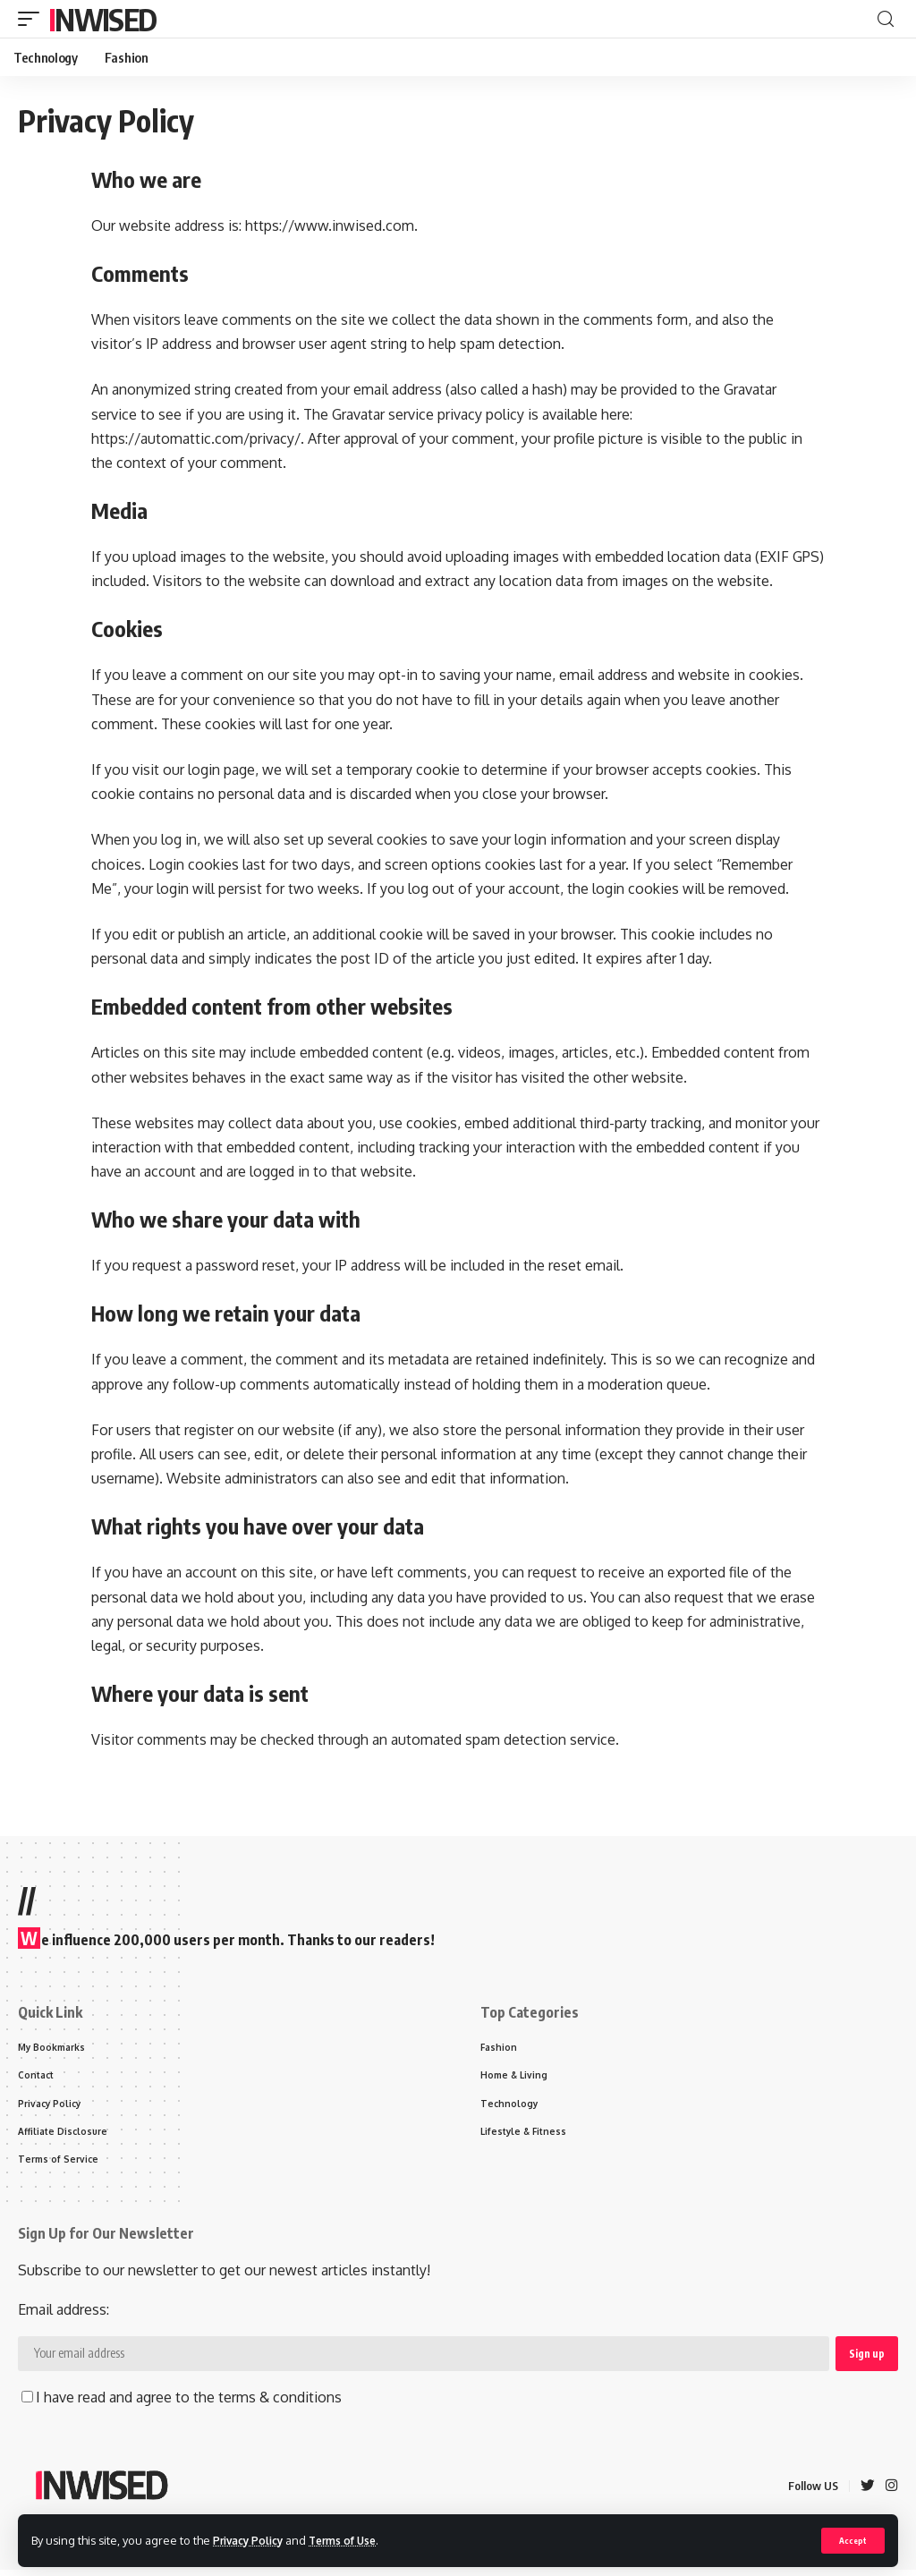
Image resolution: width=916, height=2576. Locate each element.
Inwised (102, 19)
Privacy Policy (252, 2539)
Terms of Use (355, 2539)
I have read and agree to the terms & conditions (181, 2403)
